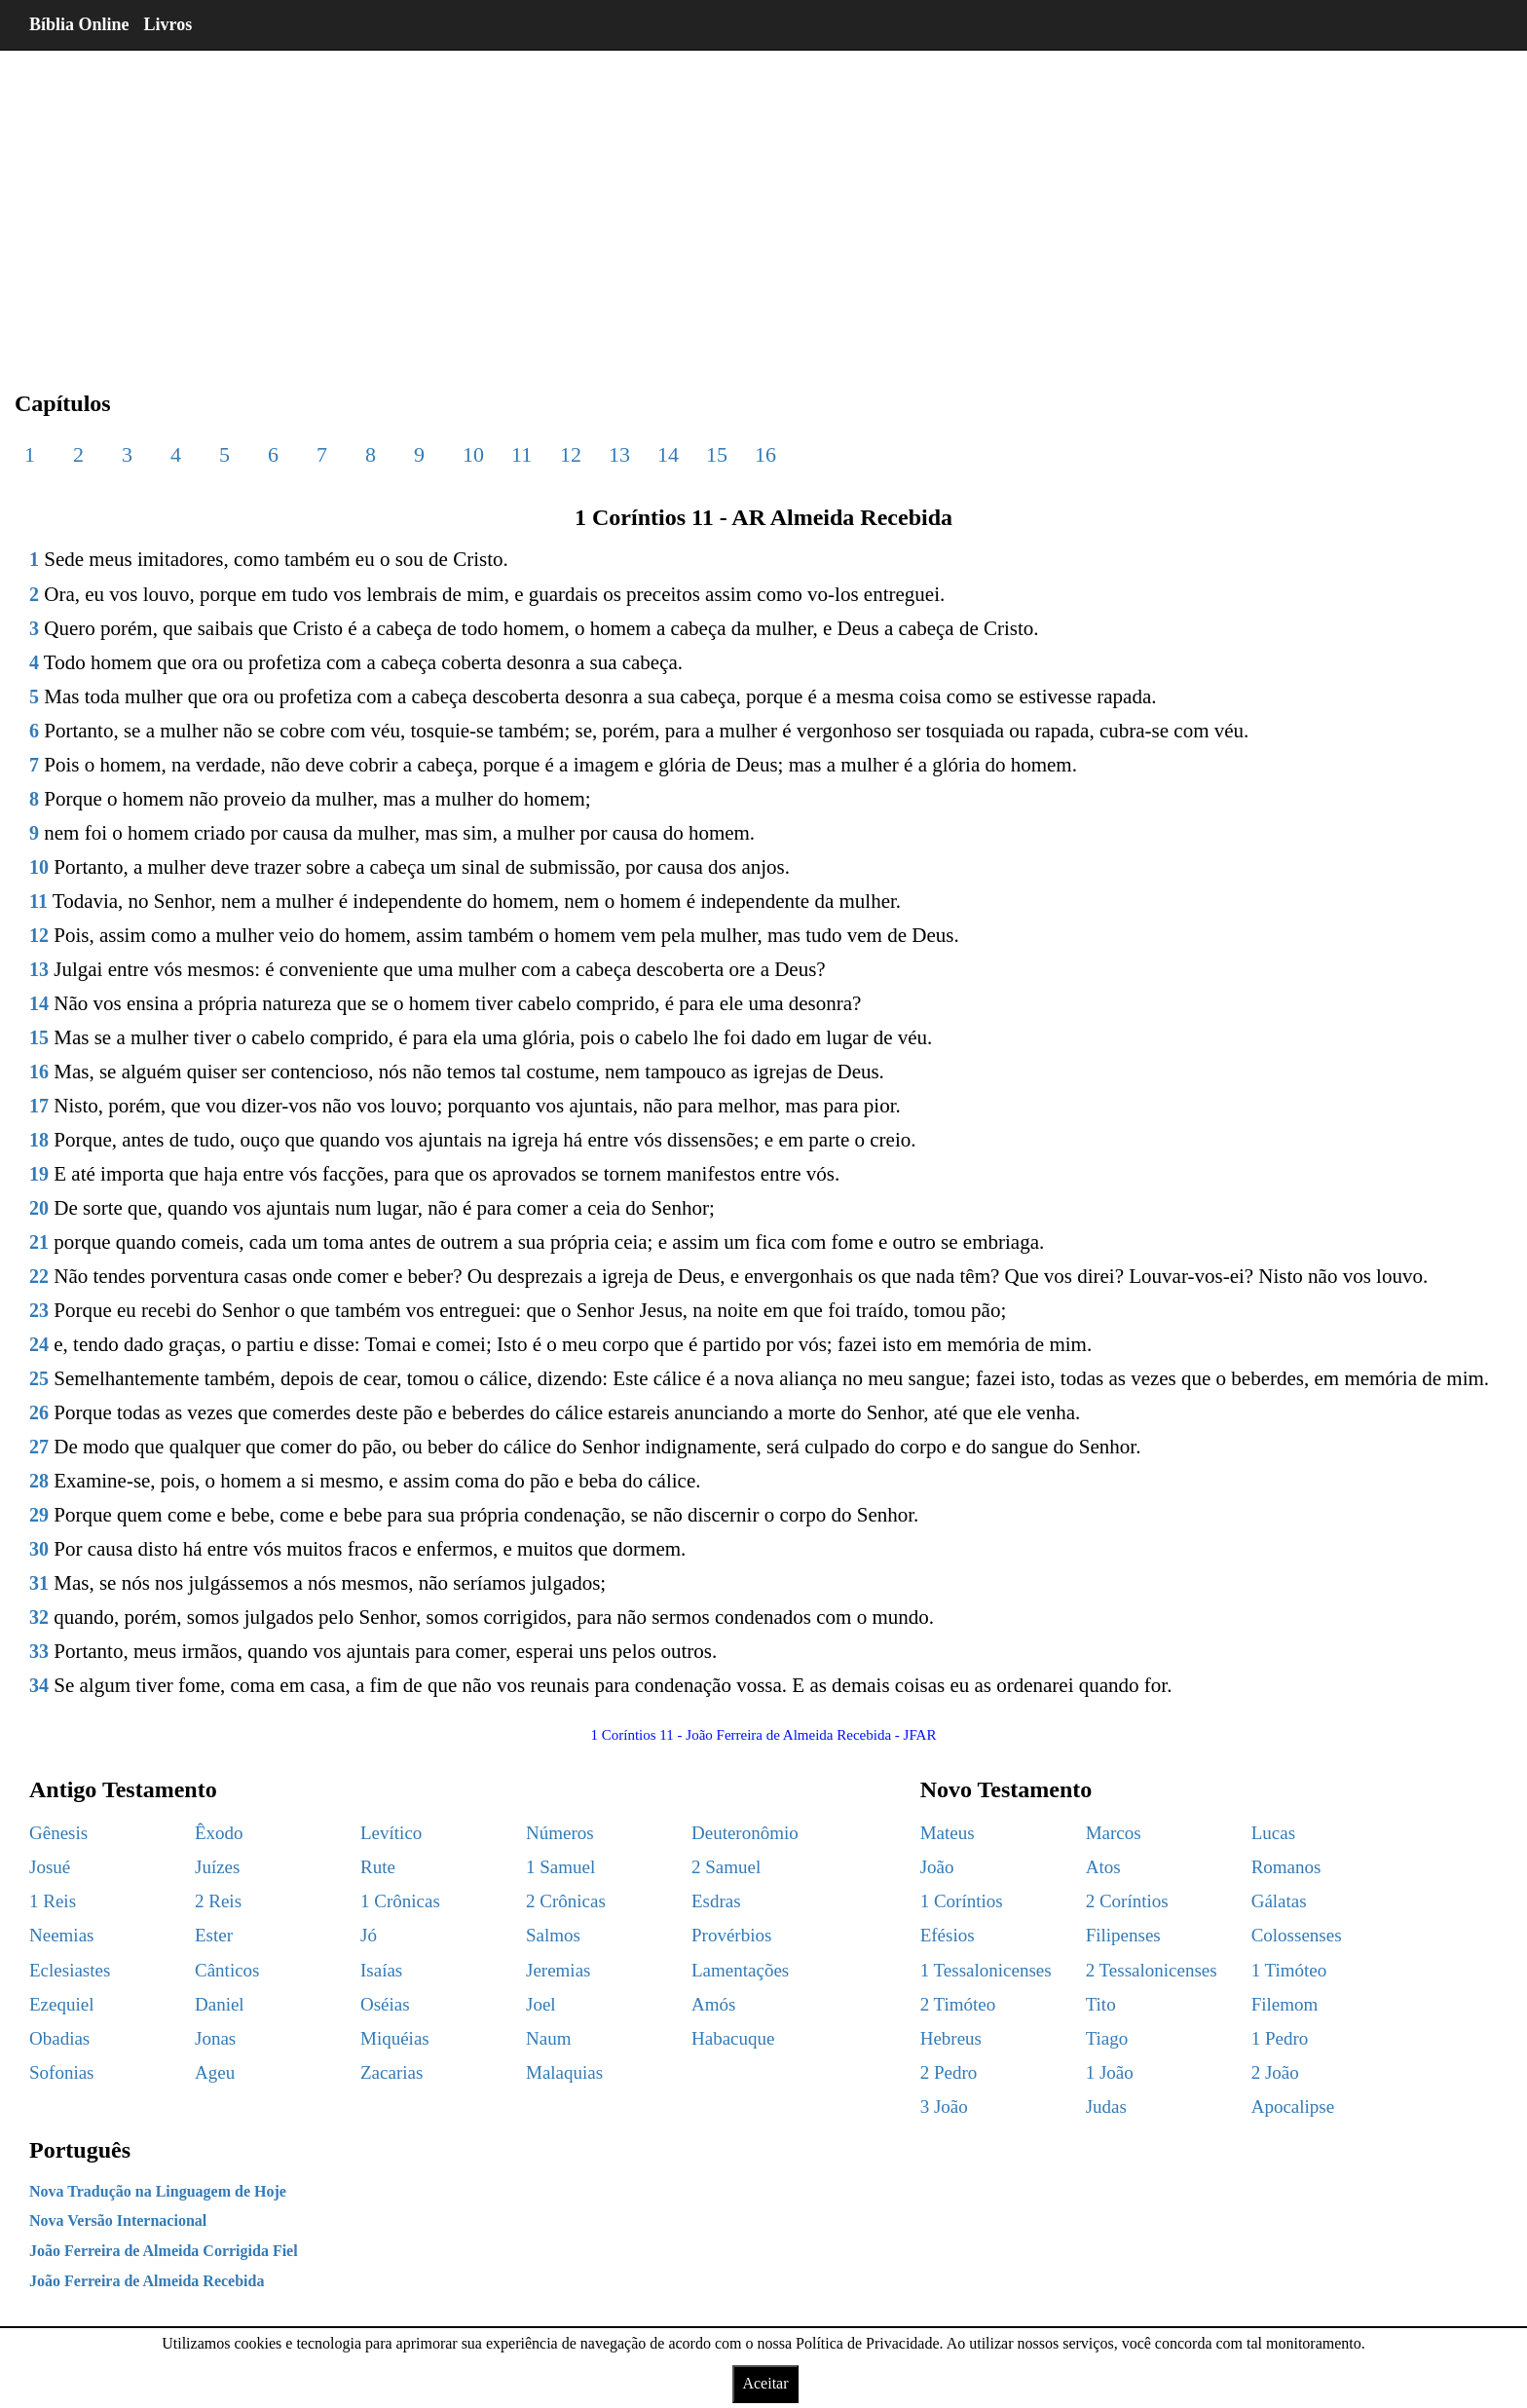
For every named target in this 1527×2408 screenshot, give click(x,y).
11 (521, 454)
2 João (1275, 2072)
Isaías (381, 1970)
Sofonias (61, 2072)
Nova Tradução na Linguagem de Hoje (157, 2191)
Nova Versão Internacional (117, 2220)
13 (619, 454)
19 (39, 1174)
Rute (377, 1867)
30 (39, 1549)
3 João (944, 2106)
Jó (368, 1935)
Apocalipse (1292, 2106)
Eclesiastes (69, 1970)
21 (39, 1242)
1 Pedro (1280, 2038)
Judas (1106, 2106)
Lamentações (740, 1970)
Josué (49, 1867)
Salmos (553, 1935)
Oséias (385, 2004)
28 (39, 1480)
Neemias (61, 1935)
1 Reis (52, 1901)
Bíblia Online (79, 24)
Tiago (1107, 2038)
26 (39, 1412)
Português (79, 2150)
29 (39, 1514)
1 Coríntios (961, 1901)
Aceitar (765, 2383)
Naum (548, 2038)
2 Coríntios (1127, 1901)
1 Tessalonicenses (986, 1970)
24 (39, 1344)
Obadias (59, 2038)
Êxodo (219, 1833)
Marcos (1113, 1833)
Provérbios (731, 1935)
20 (39, 1208)
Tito (1101, 2004)
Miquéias (394, 2038)
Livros (168, 24)
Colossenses (1296, 1935)
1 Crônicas (400, 1901)
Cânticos (227, 1970)
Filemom (1285, 2004)
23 (39, 1310)
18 (39, 1139)
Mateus (947, 1833)
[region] (763, 204)
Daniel (219, 2004)
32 (39, 1617)
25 (39, 1378)
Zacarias (391, 2072)
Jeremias (558, 1970)
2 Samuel (726, 1867)
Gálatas (1279, 1901)
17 (39, 1105)
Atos (1103, 1867)
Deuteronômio (745, 1833)
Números (560, 1833)
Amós (713, 2004)
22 (39, 1276)
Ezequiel (61, 2004)
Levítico (391, 1833)
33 (39, 1651)
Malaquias (564, 2072)
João (937, 1867)
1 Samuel (560, 1867)
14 (668, 454)
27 (39, 1446)
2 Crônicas (566, 1901)
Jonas (215, 2038)
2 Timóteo (958, 2004)
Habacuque (732, 2038)
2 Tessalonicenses (1151, 1970)
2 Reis (218, 1901)
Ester (214, 1935)
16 (765, 454)
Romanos (1286, 1867)
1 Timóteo (1289, 1970)
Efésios (947, 1935)
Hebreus (951, 2038)
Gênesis (58, 1833)
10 (473, 454)
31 (39, 1583)
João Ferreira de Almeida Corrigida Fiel (163, 2250)
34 (39, 1685)
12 (570, 454)
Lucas (1273, 1833)
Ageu (215, 2072)
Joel (541, 2004)
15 (716, 454)
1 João (1110, 2072)
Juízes (217, 1867)
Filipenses (1123, 1935)
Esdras (716, 1901)
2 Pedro (949, 2072)
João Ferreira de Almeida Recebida (146, 2281)
